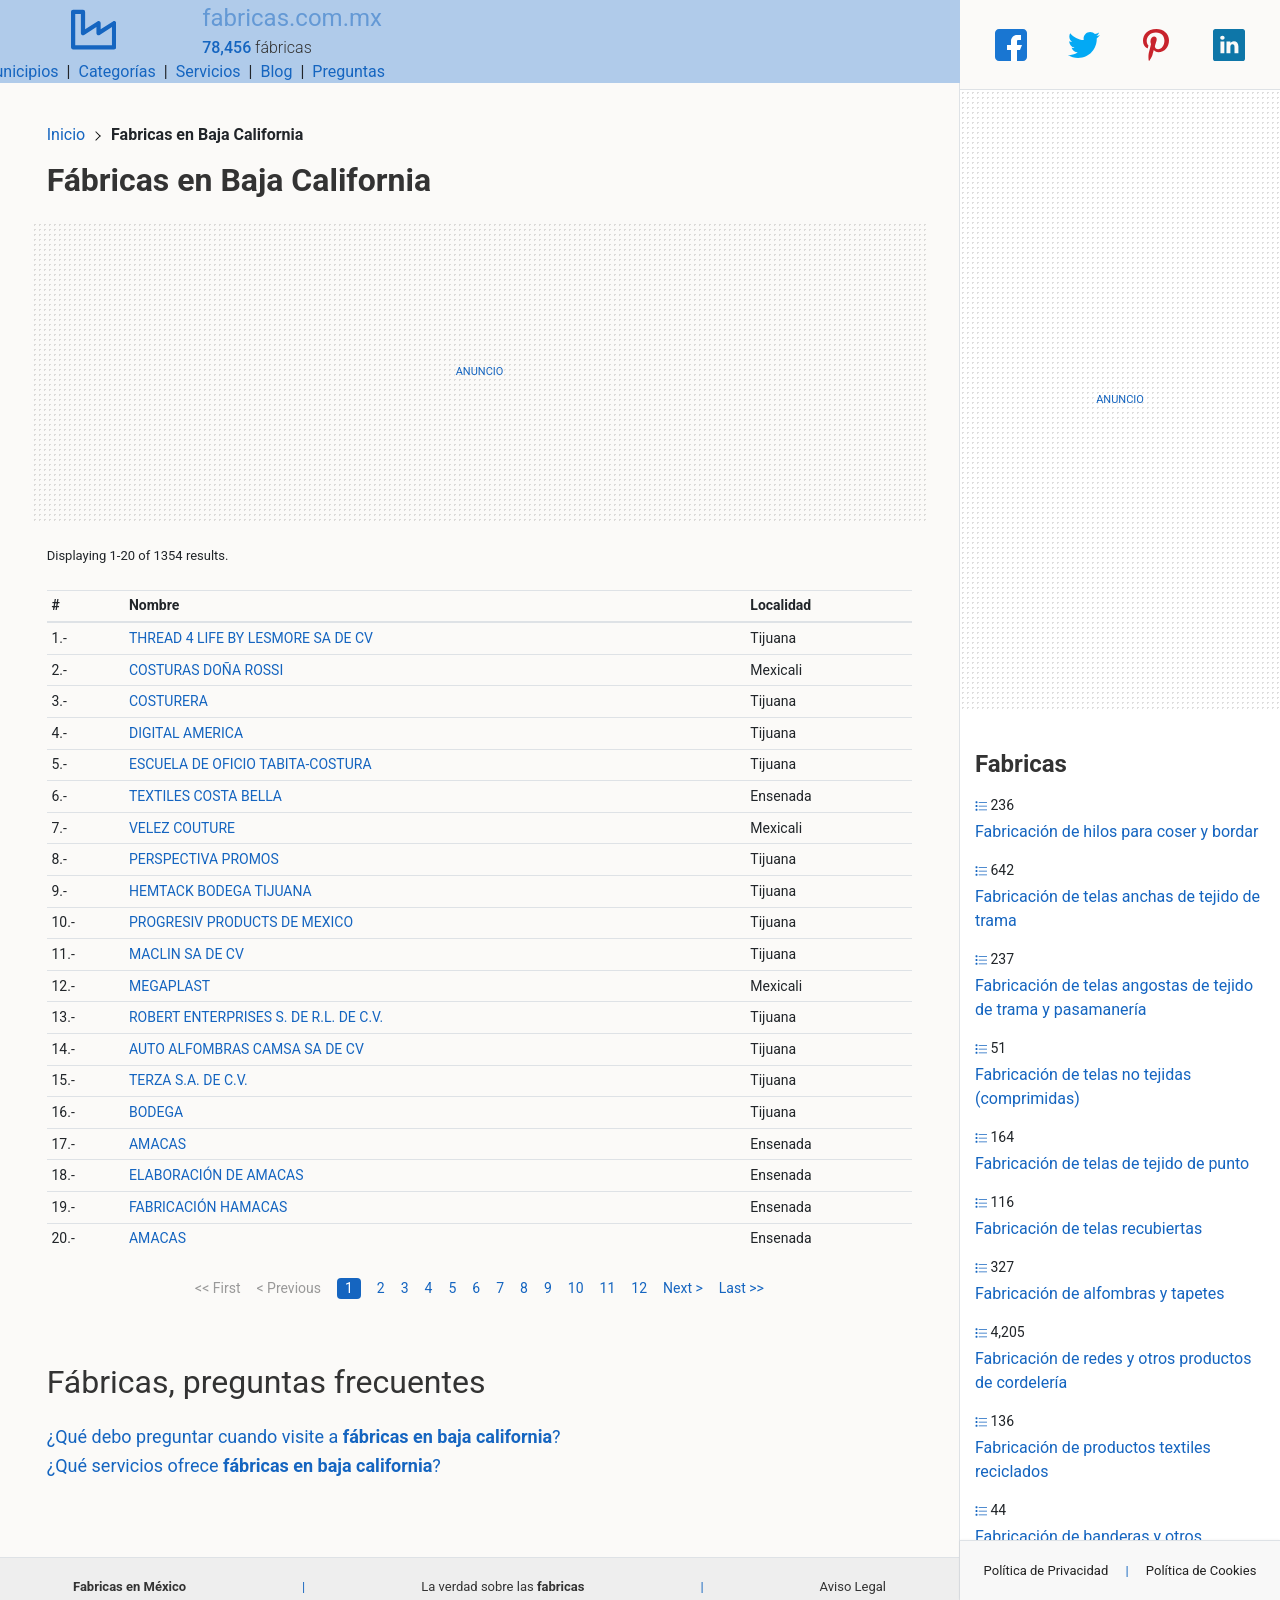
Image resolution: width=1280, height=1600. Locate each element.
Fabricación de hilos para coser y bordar (1116, 831)
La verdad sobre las (502, 1569)
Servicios (767, 44)
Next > (683, 1271)
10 (576, 1271)
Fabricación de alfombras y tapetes (1100, 1293)
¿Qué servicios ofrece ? (260, 1448)
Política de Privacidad (1046, 1570)
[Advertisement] (479, 355)
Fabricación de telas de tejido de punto (1112, 1163)
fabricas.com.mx (265, 33)
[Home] (80, 43)
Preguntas (907, 44)
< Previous (288, 1271)
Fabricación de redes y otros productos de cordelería (1113, 1370)
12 (639, 1271)
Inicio (82, 117)
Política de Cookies (1201, 1570)
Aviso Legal (853, 1569)
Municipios (579, 44)
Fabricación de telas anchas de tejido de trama (1117, 908)
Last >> (741, 1271)
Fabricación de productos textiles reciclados (1093, 1459)
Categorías (675, 44)
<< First (217, 1271)
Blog (835, 44)
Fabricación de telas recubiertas (1088, 1228)
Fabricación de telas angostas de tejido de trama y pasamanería (1114, 997)
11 (608, 1271)
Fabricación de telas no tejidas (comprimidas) (1083, 1086)
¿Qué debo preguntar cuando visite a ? (320, 1419)
